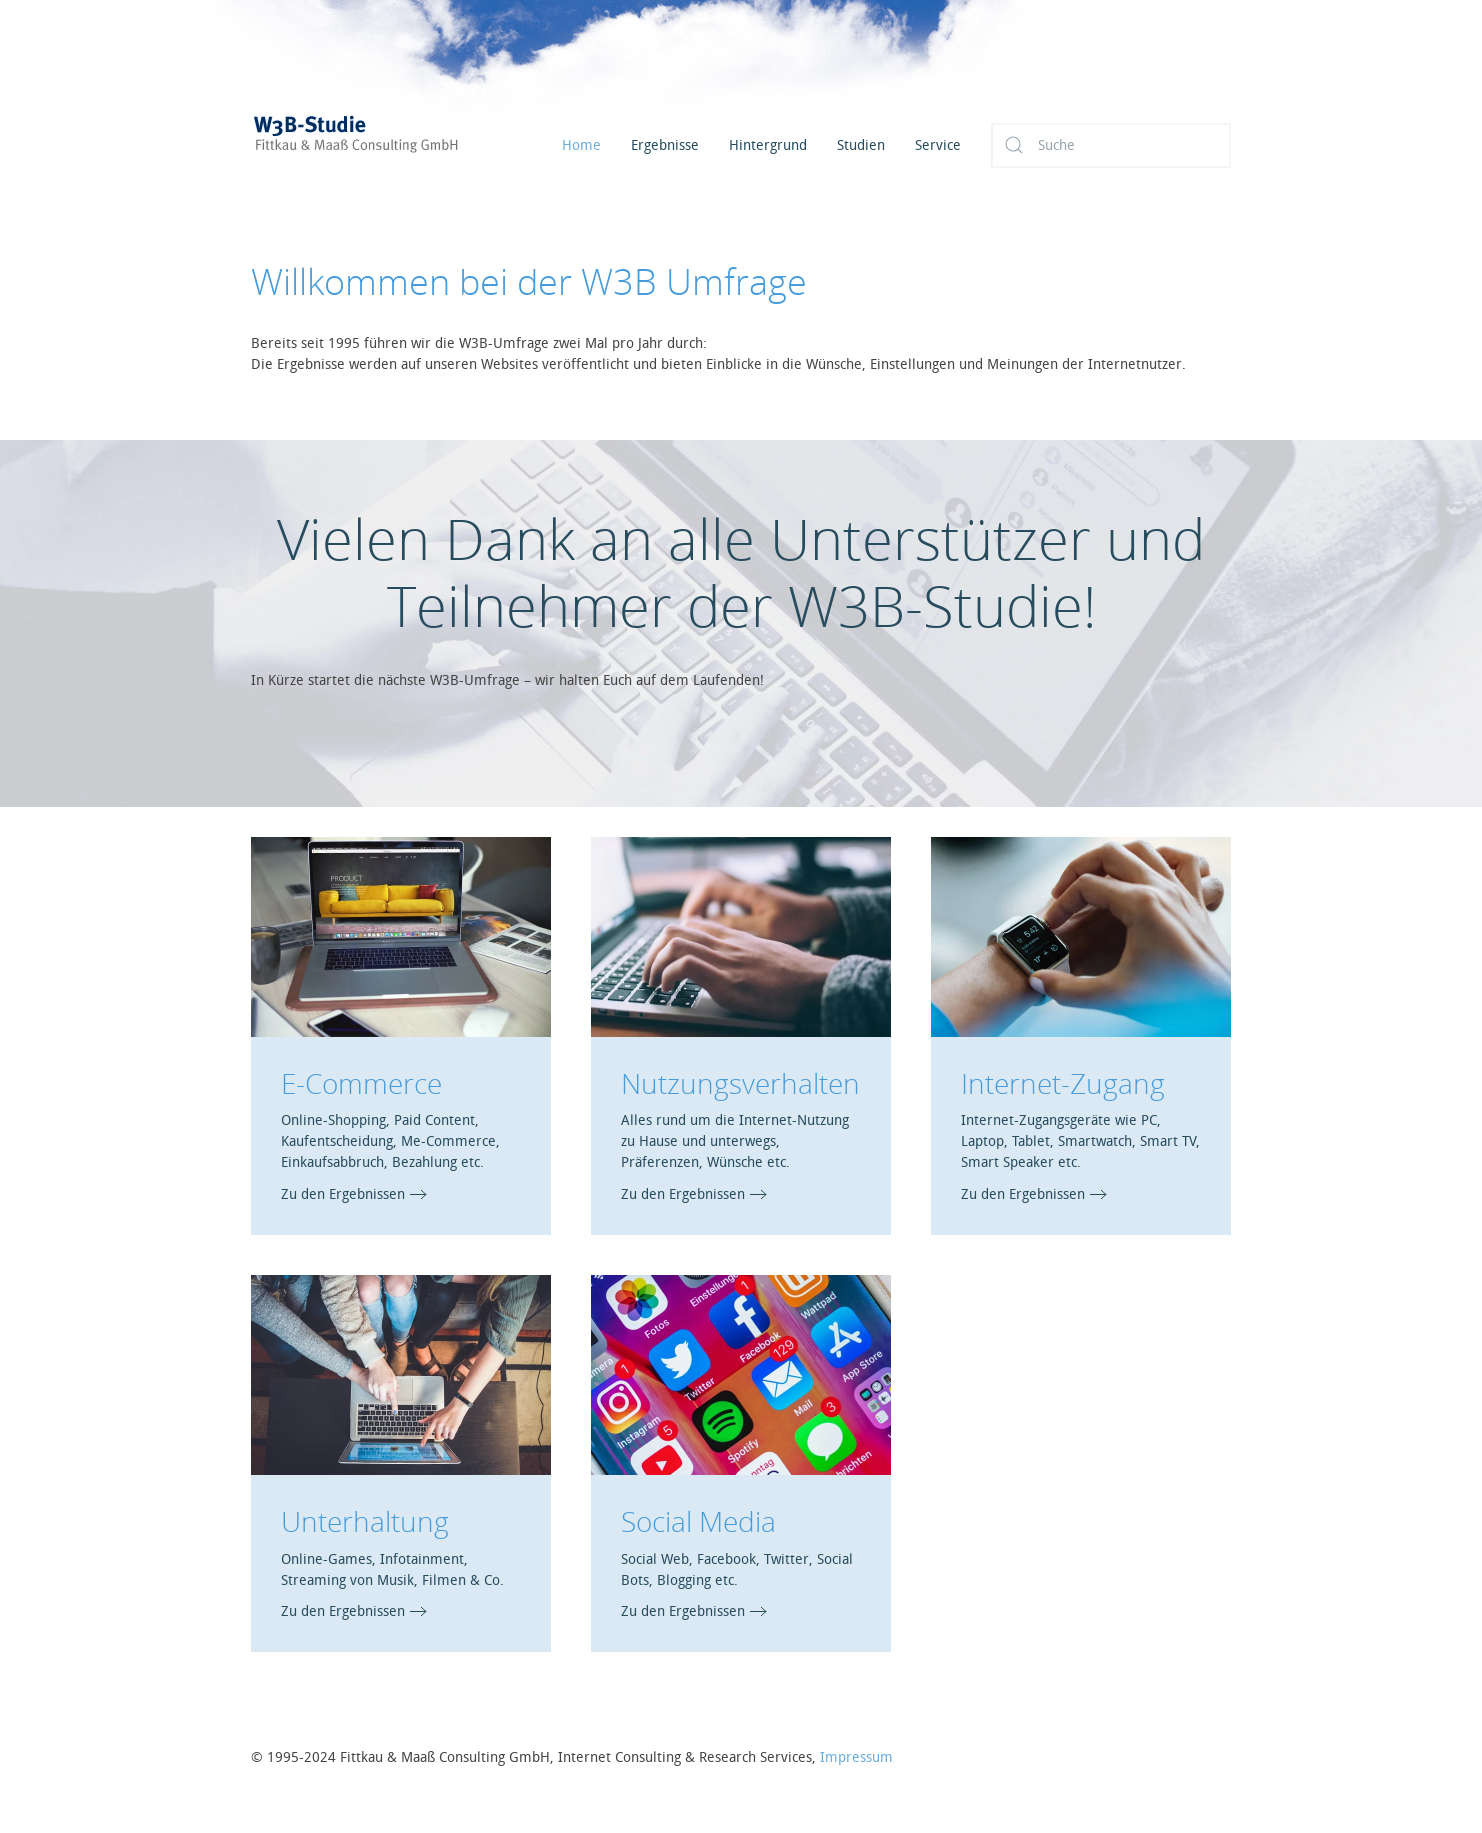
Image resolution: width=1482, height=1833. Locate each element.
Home (581, 145)
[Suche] (1111, 145)
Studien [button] (861, 145)
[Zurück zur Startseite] (381, 145)
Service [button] (938, 145)
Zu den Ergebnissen (343, 1194)
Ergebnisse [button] (665, 145)
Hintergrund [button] (768, 145)
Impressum (856, 1757)
